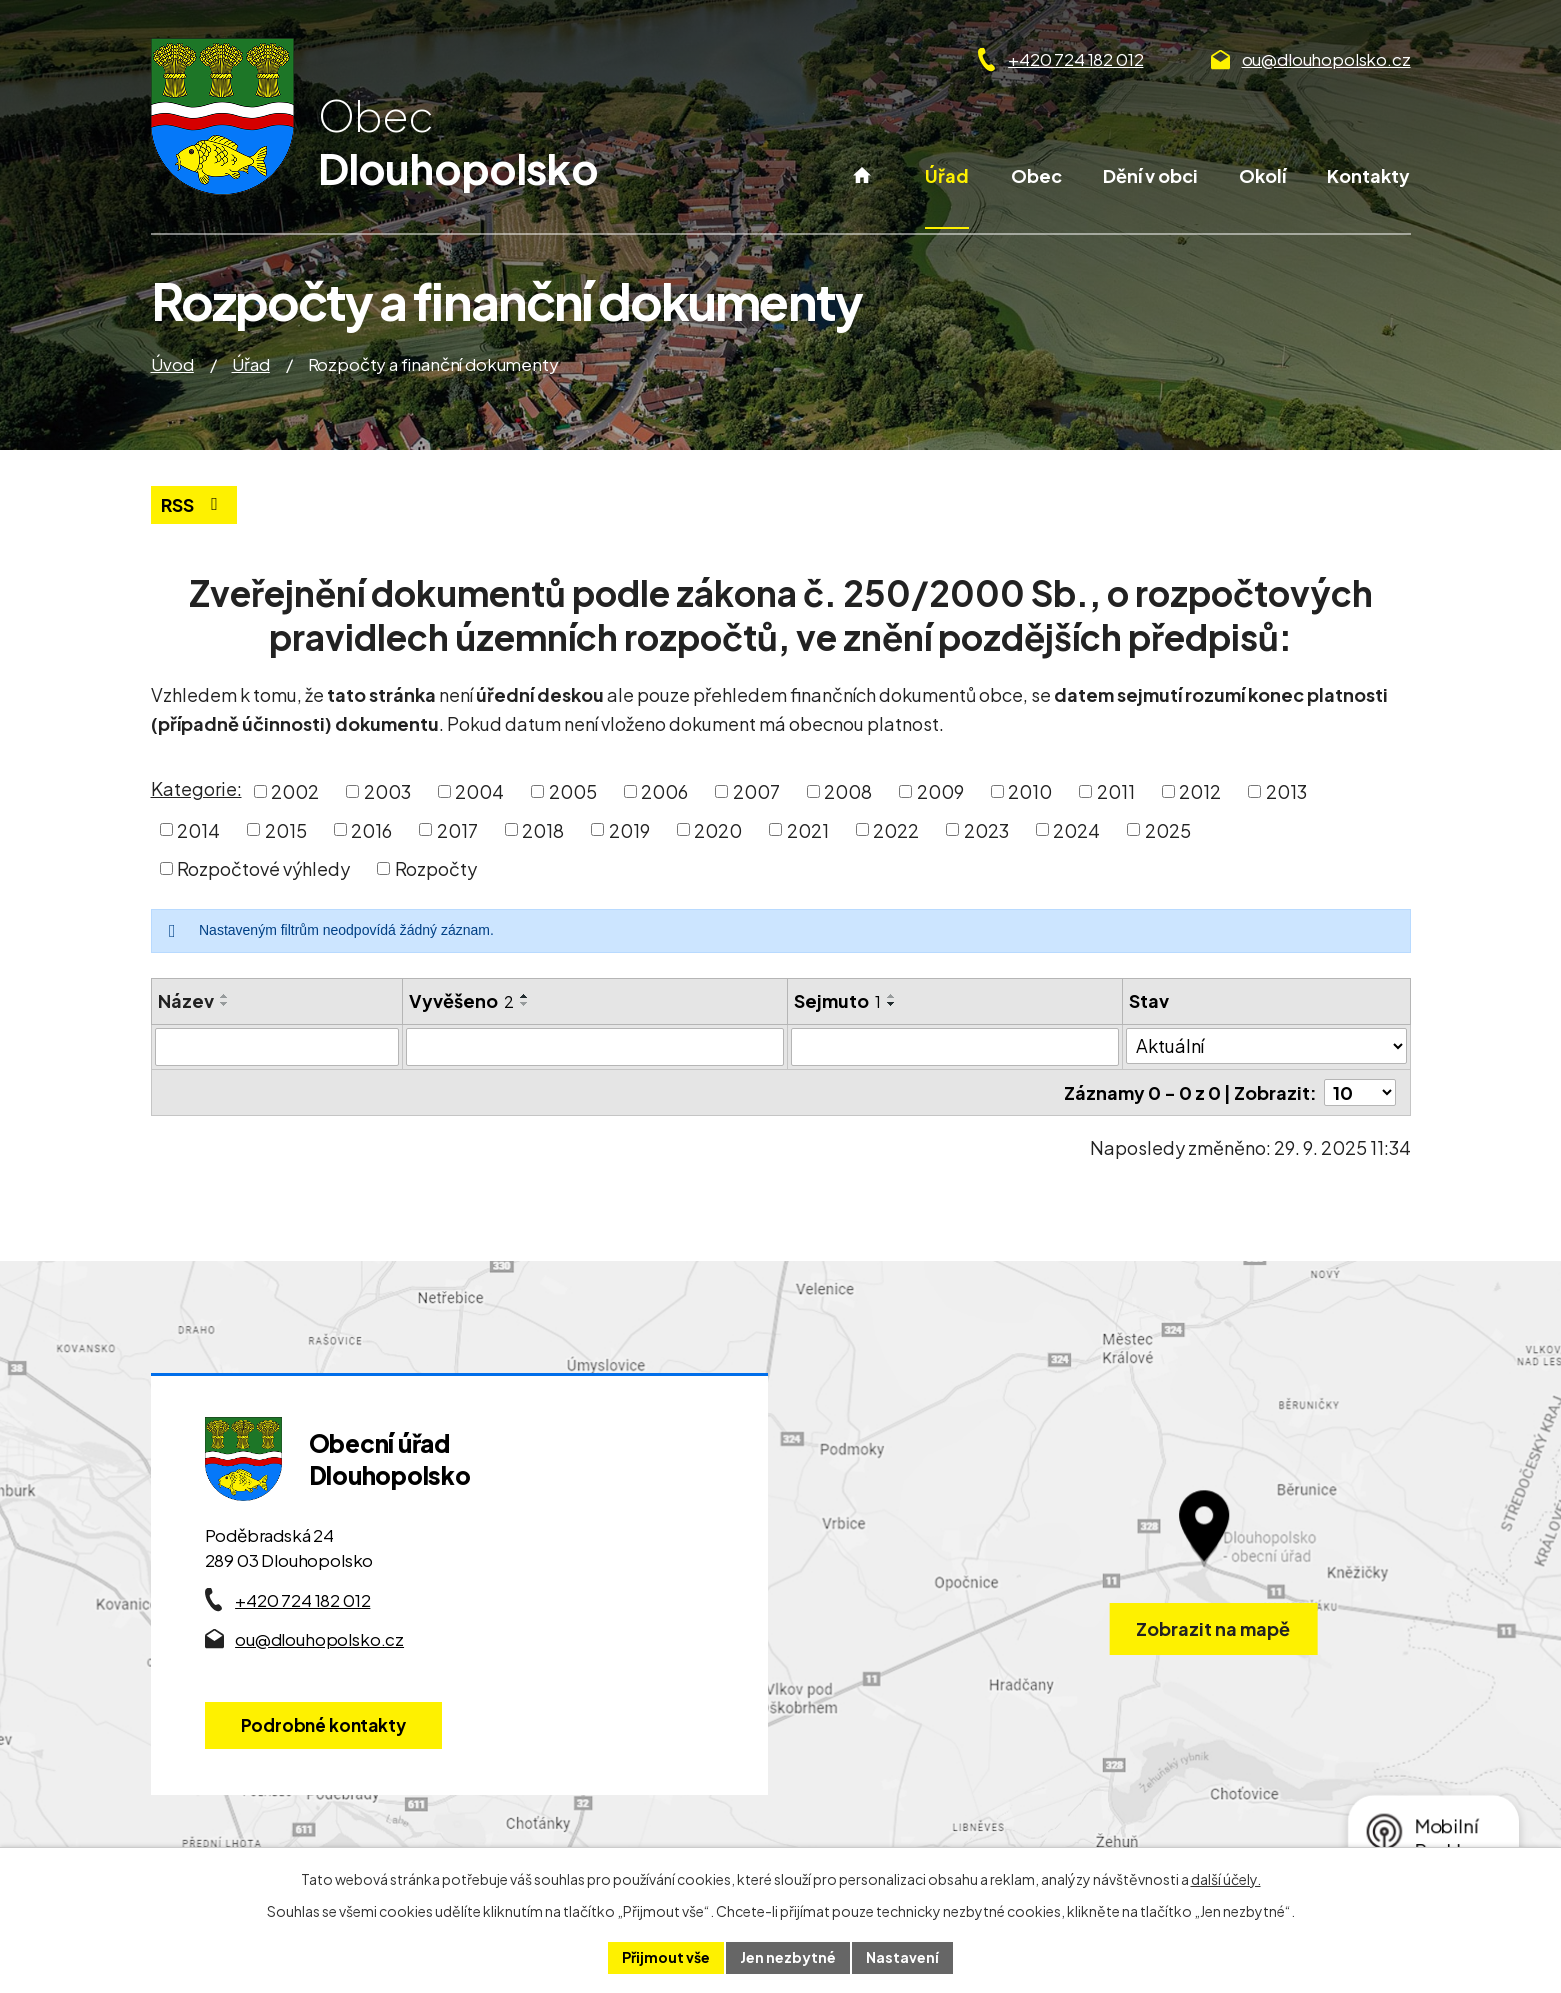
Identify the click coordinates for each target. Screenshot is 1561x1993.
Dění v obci (1150, 175)
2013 (1286, 791)
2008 (848, 791)
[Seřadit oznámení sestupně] (225, 1004)
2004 (479, 791)
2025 (1168, 829)
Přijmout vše (666, 1957)
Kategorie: (196, 788)
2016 (371, 829)
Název (186, 1000)
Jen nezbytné (788, 1957)
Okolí (1262, 175)
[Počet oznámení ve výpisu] (1360, 1092)
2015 (286, 829)
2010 (1030, 791)
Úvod (861, 195)
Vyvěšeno (461, 1000)
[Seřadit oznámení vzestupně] (225, 996)
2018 (543, 829)
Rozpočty (436, 868)
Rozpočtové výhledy (263, 868)
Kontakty (1368, 175)
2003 (387, 791)
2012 (1200, 791)
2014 (198, 829)
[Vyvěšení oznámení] (594, 1047)
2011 (1116, 791)
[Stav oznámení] (1266, 1046)
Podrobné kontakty (323, 1725)
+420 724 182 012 (1075, 59)
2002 (295, 791)
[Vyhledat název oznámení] (277, 1047)
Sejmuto (837, 1000)
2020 (718, 829)
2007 (756, 791)
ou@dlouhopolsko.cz (1326, 59)
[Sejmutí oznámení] (955, 1047)
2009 (940, 791)
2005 (573, 791)
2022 (896, 829)
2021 (808, 829)
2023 (986, 829)
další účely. (1226, 1879)
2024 (1076, 829)
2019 (629, 829)
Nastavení (902, 1957)
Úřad (947, 175)
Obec (1036, 175)
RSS (193, 504)
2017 (457, 829)
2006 (664, 791)
